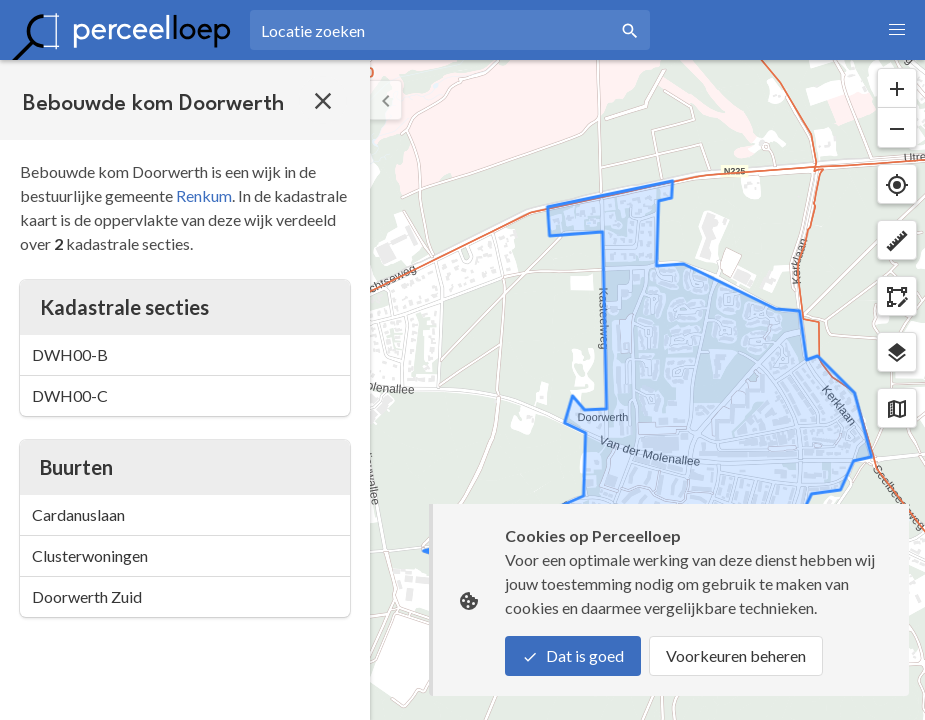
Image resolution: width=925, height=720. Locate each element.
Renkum (204, 195)
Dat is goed (573, 655)
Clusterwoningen (90, 555)
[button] (897, 30)
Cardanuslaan (78, 514)
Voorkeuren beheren (736, 655)
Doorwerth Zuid (87, 596)
